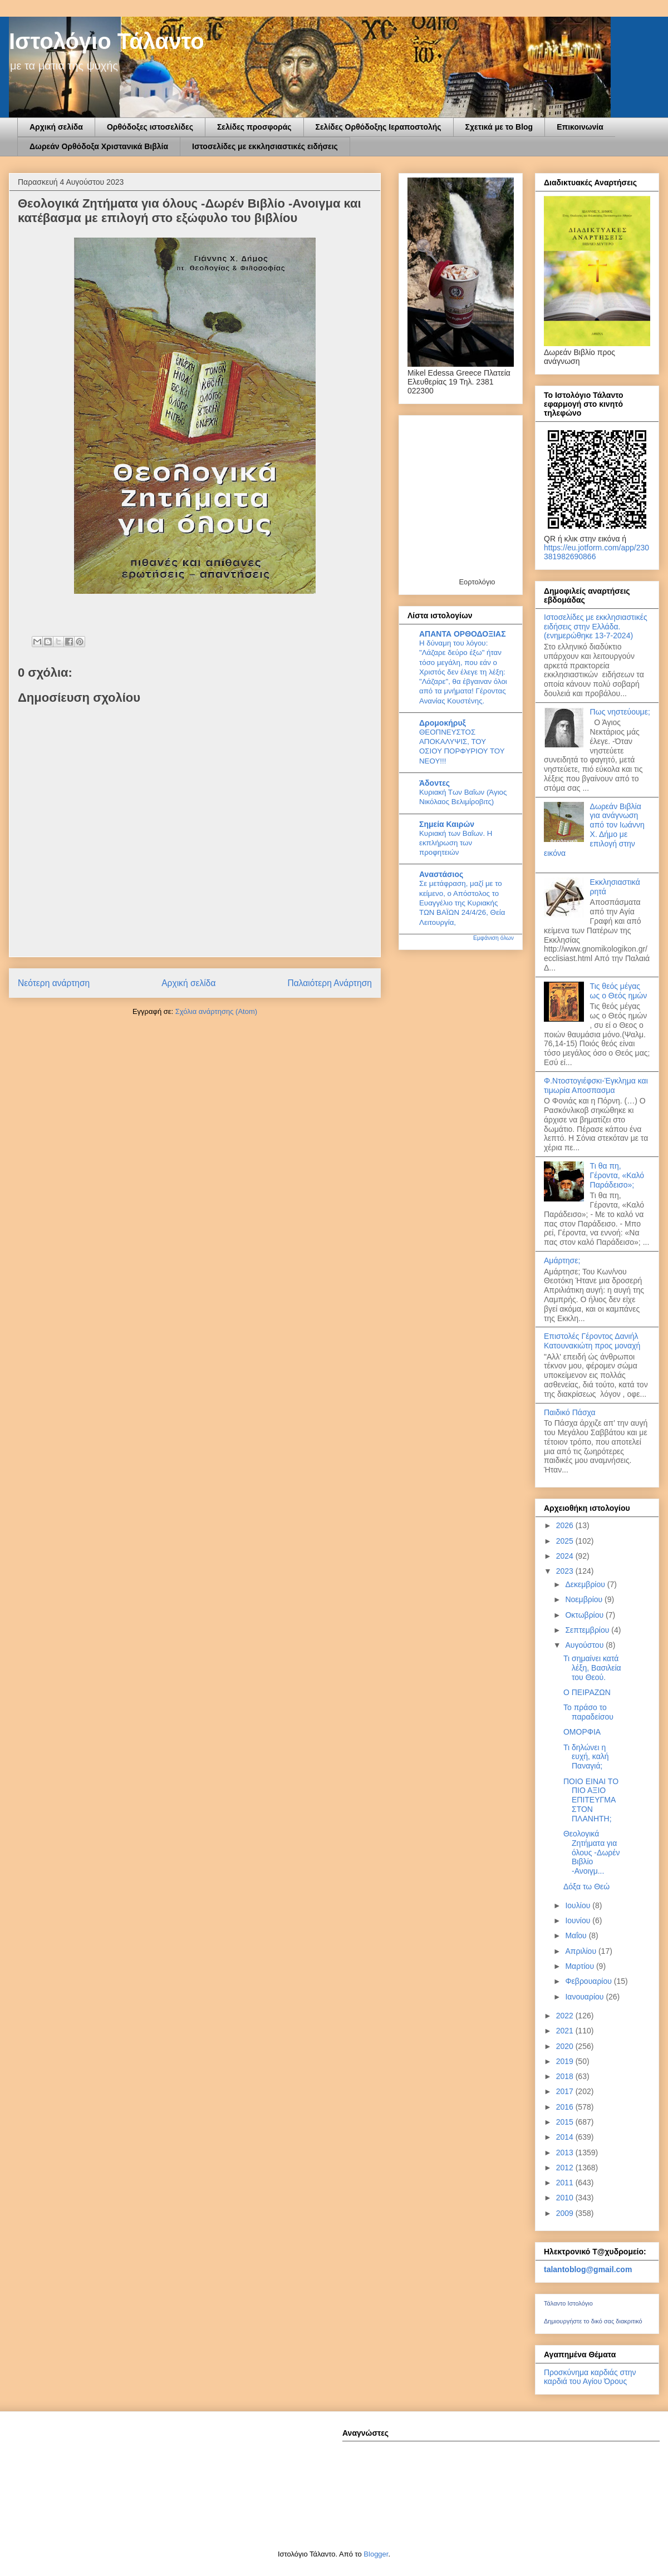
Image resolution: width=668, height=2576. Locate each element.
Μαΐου (576, 1935)
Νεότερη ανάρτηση (54, 983)
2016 (566, 2106)
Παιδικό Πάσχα (570, 1412)
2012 (566, 2167)
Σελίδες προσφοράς (254, 126)
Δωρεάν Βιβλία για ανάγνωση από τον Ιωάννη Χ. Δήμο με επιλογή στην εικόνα (594, 830)
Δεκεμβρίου (586, 1584)
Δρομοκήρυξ (442, 722)
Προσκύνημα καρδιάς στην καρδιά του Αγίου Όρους (590, 2377)
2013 (566, 2152)
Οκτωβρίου (585, 1614)
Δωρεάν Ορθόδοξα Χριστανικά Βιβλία (99, 146)
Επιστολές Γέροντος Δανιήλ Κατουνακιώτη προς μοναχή (592, 1341)
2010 (566, 2197)
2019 (566, 2061)
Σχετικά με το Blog (499, 126)
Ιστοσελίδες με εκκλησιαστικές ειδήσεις (265, 146)
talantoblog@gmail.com (588, 2269)
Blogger (376, 2554)
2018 (566, 2076)
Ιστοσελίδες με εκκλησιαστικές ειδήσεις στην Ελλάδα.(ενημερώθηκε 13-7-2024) (595, 627)
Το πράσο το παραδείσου (588, 1712)
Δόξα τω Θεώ (586, 1886)
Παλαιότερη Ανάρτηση (329, 983)
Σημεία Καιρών (446, 824)
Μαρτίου (580, 1966)
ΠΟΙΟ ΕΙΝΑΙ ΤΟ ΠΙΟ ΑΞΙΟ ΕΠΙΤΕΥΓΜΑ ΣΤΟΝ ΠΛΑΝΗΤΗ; (590, 1800)
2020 (566, 2046)
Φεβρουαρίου (589, 1981)
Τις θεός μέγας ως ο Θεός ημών (618, 991)
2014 (566, 2136)
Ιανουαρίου (585, 1996)
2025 (566, 1540)
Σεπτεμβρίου (588, 1630)
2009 (566, 2213)
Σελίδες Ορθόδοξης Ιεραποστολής (378, 126)
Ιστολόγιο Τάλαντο (106, 41)
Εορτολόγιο (477, 582)
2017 (566, 2091)
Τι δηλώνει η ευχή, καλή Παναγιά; (586, 1757)
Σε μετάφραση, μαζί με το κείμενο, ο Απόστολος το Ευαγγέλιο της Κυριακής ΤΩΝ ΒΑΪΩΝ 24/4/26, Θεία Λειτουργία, (462, 902)
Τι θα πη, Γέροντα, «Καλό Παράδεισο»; (617, 1175)
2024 (566, 1555)
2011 (566, 2182)
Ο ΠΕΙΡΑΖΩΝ (587, 1692)
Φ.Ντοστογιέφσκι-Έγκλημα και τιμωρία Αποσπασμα (596, 1085)
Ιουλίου (578, 1905)
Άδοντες (434, 783)
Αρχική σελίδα (56, 126)
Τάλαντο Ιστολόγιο (568, 2303)
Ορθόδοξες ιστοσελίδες (150, 126)
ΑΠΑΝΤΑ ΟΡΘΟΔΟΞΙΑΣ (462, 633)
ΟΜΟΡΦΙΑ (582, 1731)
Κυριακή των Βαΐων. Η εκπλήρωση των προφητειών (455, 843)
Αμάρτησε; (562, 1260)
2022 (566, 2015)
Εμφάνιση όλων (493, 937)
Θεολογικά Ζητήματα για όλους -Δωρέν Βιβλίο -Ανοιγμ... (591, 1852)
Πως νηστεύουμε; (620, 711)
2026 (566, 1525)
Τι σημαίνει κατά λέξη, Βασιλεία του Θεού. (592, 1668)
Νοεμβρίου (585, 1599)
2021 (566, 2030)
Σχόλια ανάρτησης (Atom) (216, 1011)
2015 (566, 2121)
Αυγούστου (585, 1645)
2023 (566, 1571)
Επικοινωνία (580, 126)
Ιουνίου (578, 1920)
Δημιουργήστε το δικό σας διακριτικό (593, 2321)
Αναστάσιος (441, 874)
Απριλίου (581, 1951)
